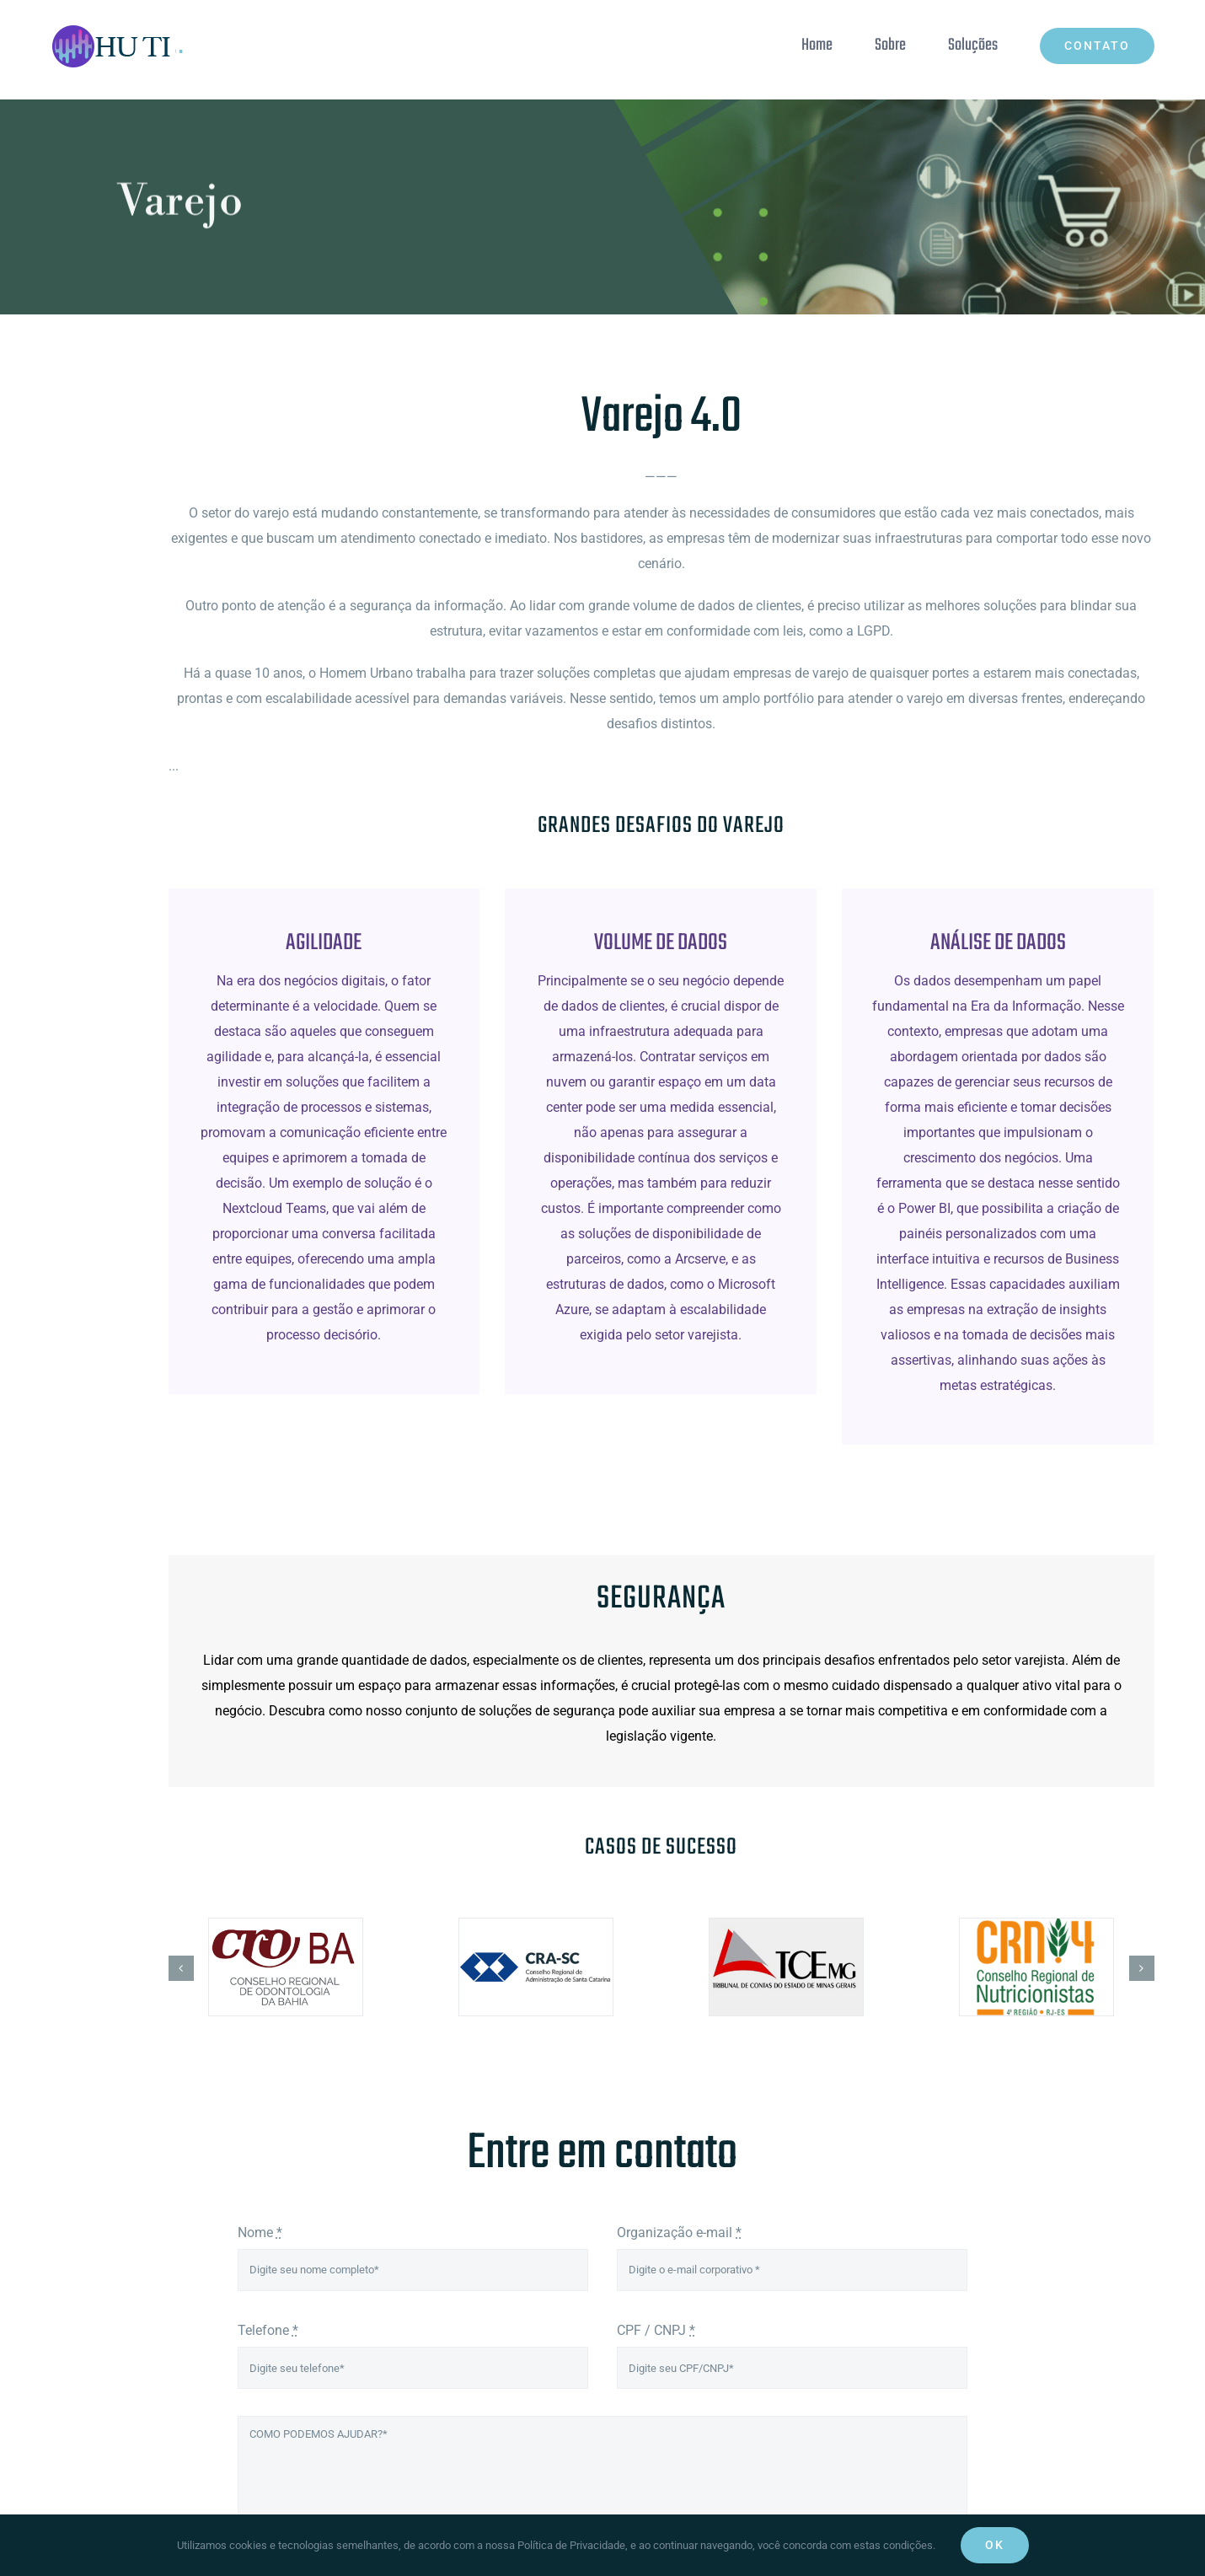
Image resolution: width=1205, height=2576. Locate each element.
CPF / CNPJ (656, 2330)
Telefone (268, 2330)
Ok (994, 2545)
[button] (181, 1968)
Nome (260, 2232)
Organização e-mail (679, 2232)
